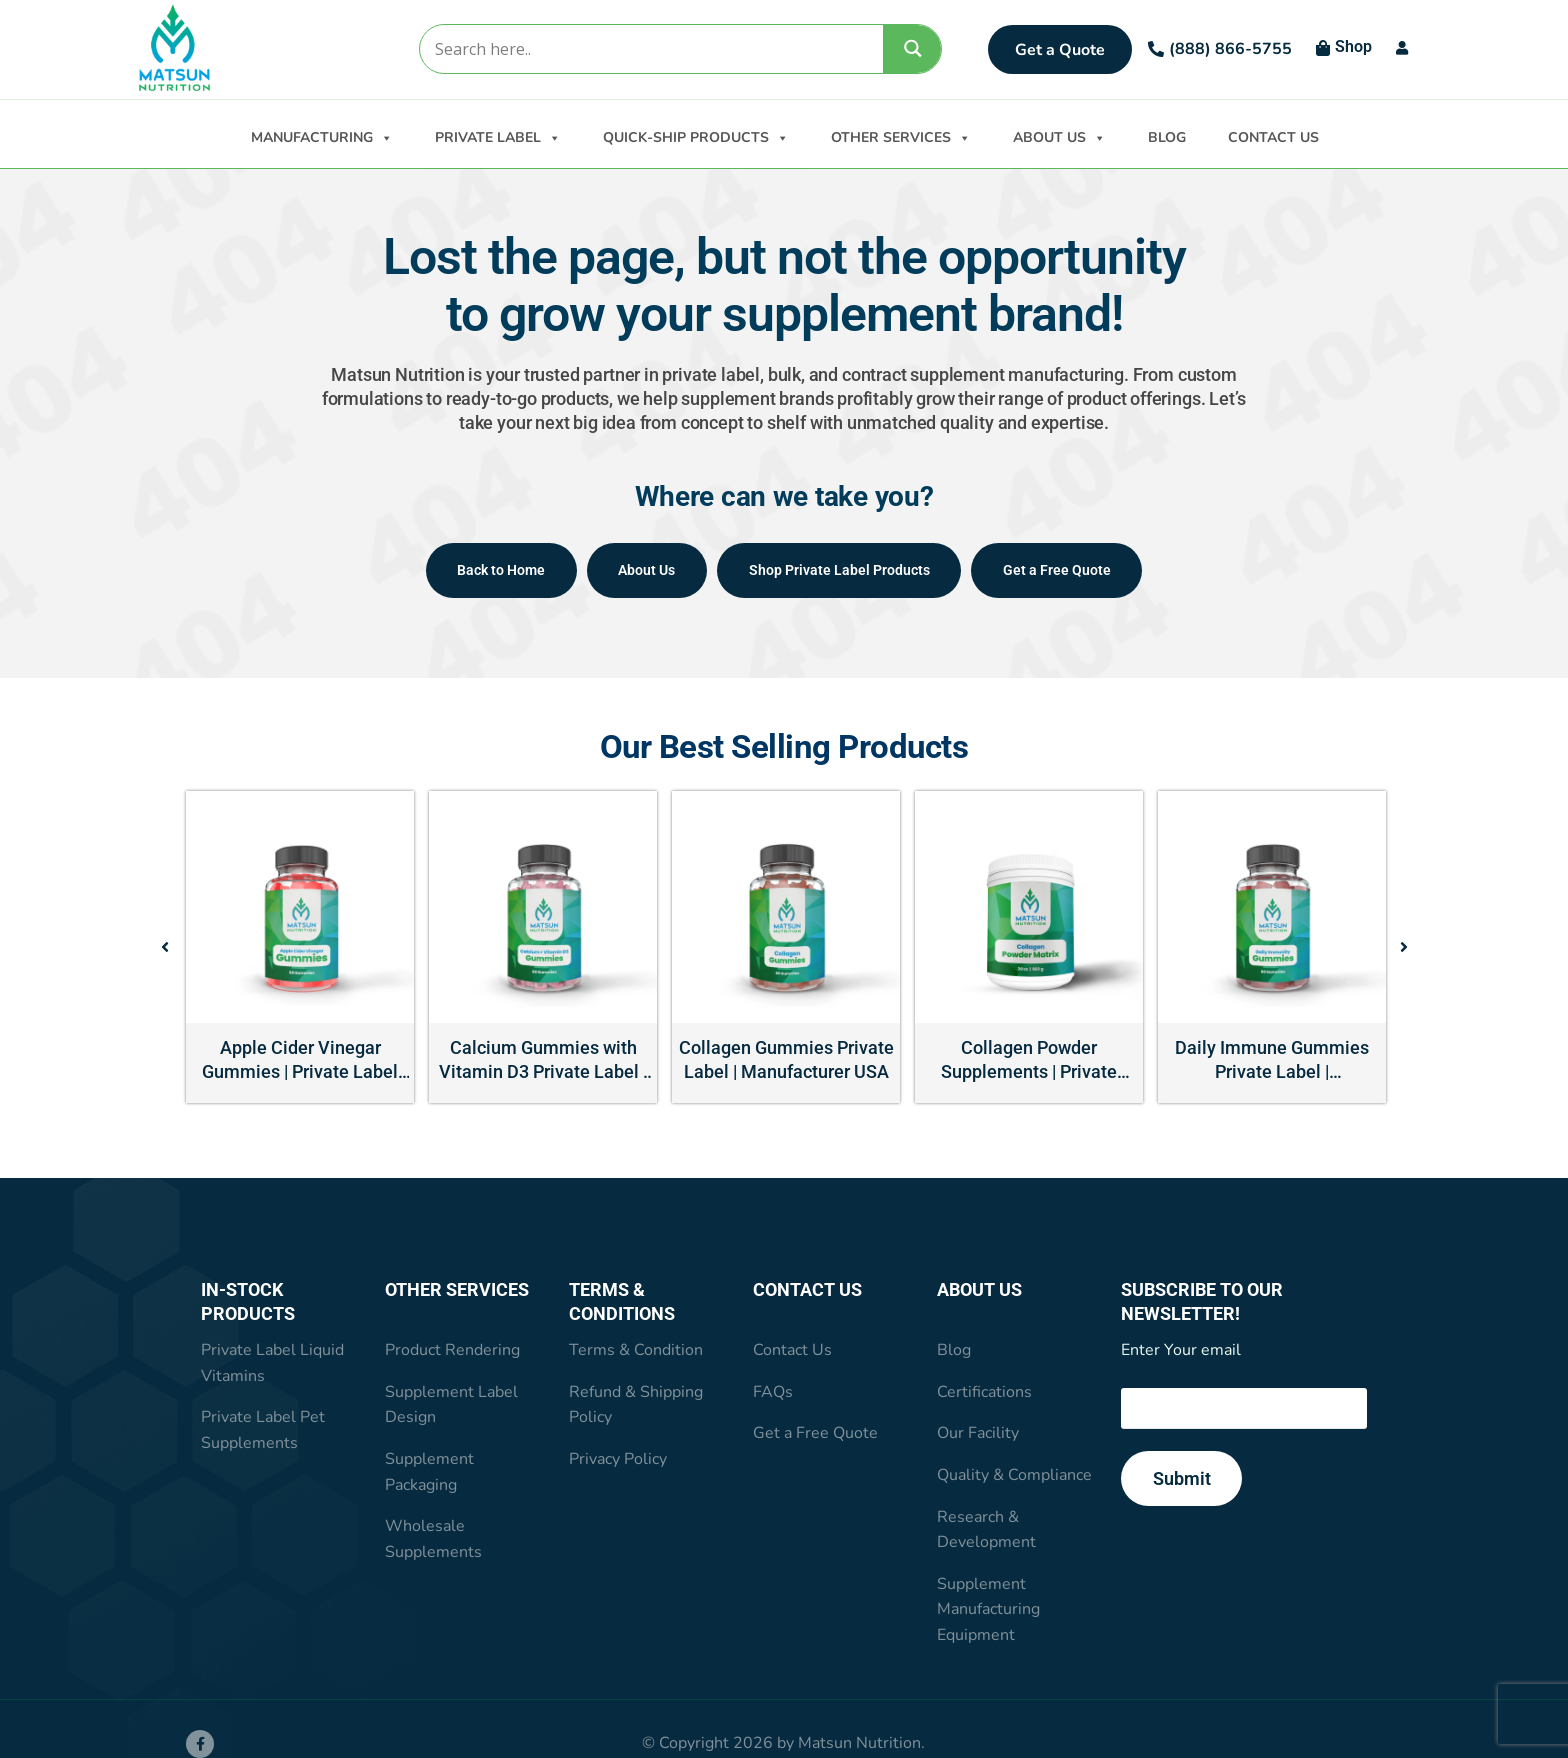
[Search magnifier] (913, 48)
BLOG (1167, 137)
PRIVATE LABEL (498, 136)
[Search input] (650, 49)
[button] (165, 949)
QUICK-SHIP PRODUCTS (696, 136)
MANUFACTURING (322, 136)
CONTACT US (1273, 137)
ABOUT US (1059, 136)
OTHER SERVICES (901, 136)
